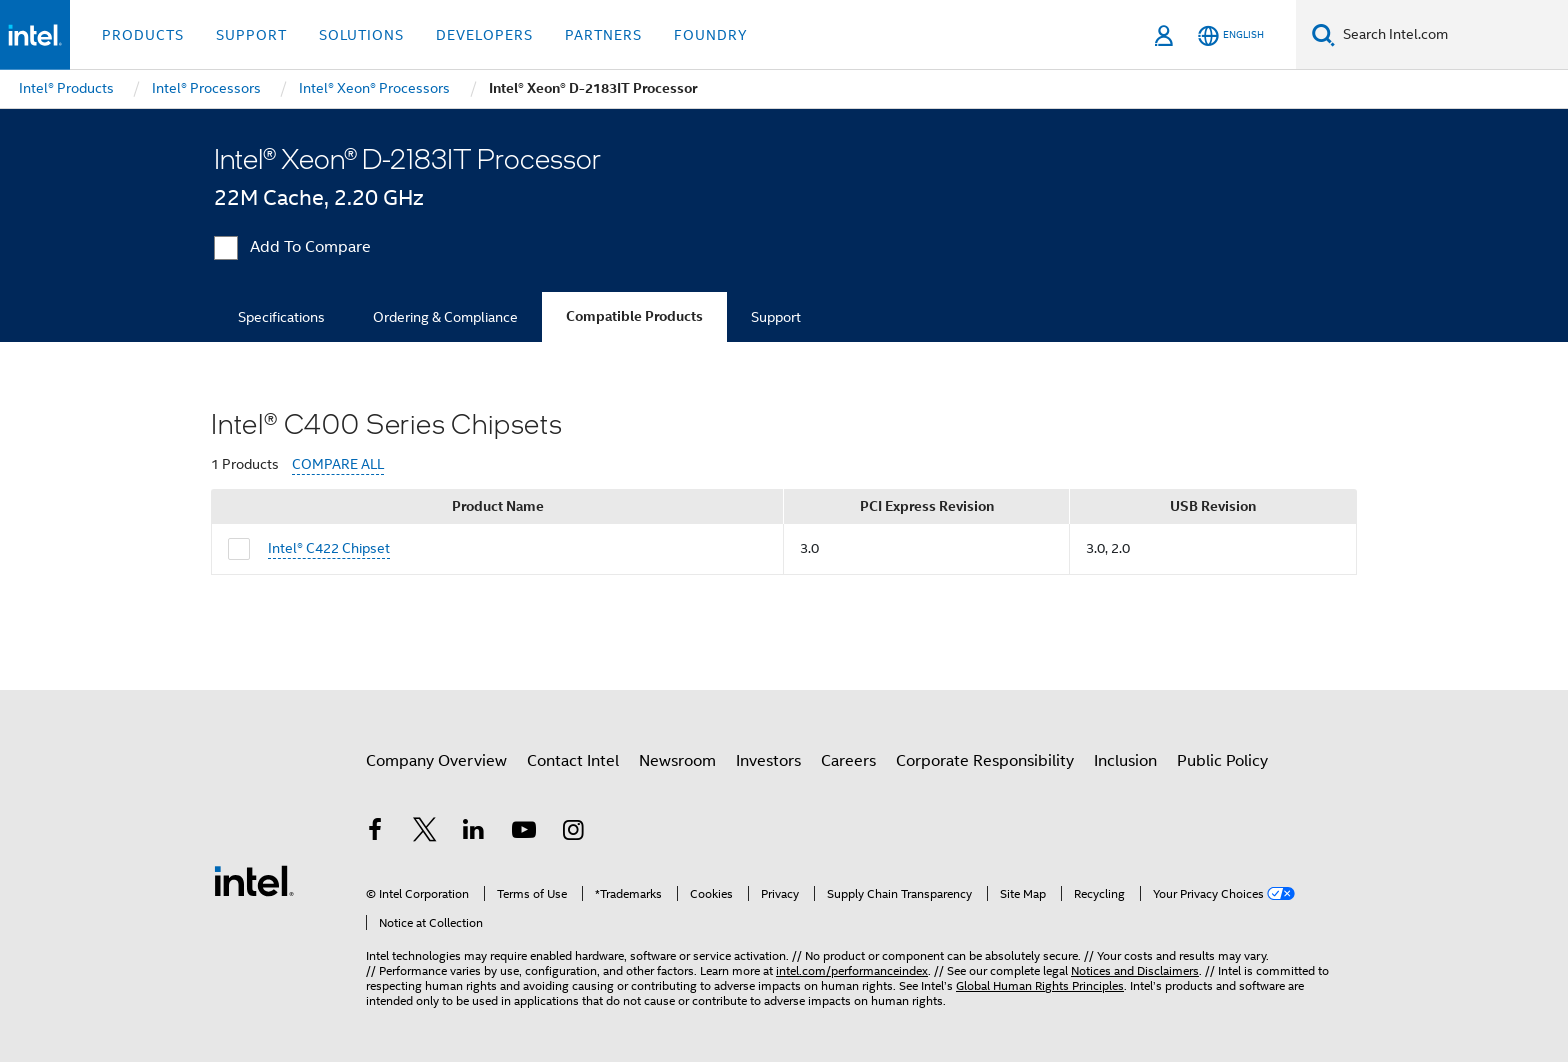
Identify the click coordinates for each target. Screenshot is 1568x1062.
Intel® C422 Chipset (329, 548)
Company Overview (436, 761)
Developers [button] (484, 35)
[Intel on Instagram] (573, 833)
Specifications (281, 317)
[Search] (1323, 34)
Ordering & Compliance (445, 317)
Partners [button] (603, 35)
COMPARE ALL (338, 464)
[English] (1231, 35)
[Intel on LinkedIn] (474, 833)
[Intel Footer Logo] (254, 880)
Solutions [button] (361, 35)
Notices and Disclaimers (1135, 970)
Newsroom (677, 761)
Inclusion (1125, 761)
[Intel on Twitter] (425, 833)
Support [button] (251, 35)
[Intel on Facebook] (375, 833)
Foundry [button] (711, 35)
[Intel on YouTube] (524, 833)
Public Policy (1222, 761)
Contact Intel (573, 761)
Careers (848, 761)
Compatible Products (634, 316)
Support (776, 317)
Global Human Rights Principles (1040, 985)
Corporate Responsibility (985, 761)
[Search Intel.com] (1451, 35)
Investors (768, 761)
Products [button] (143, 35)
